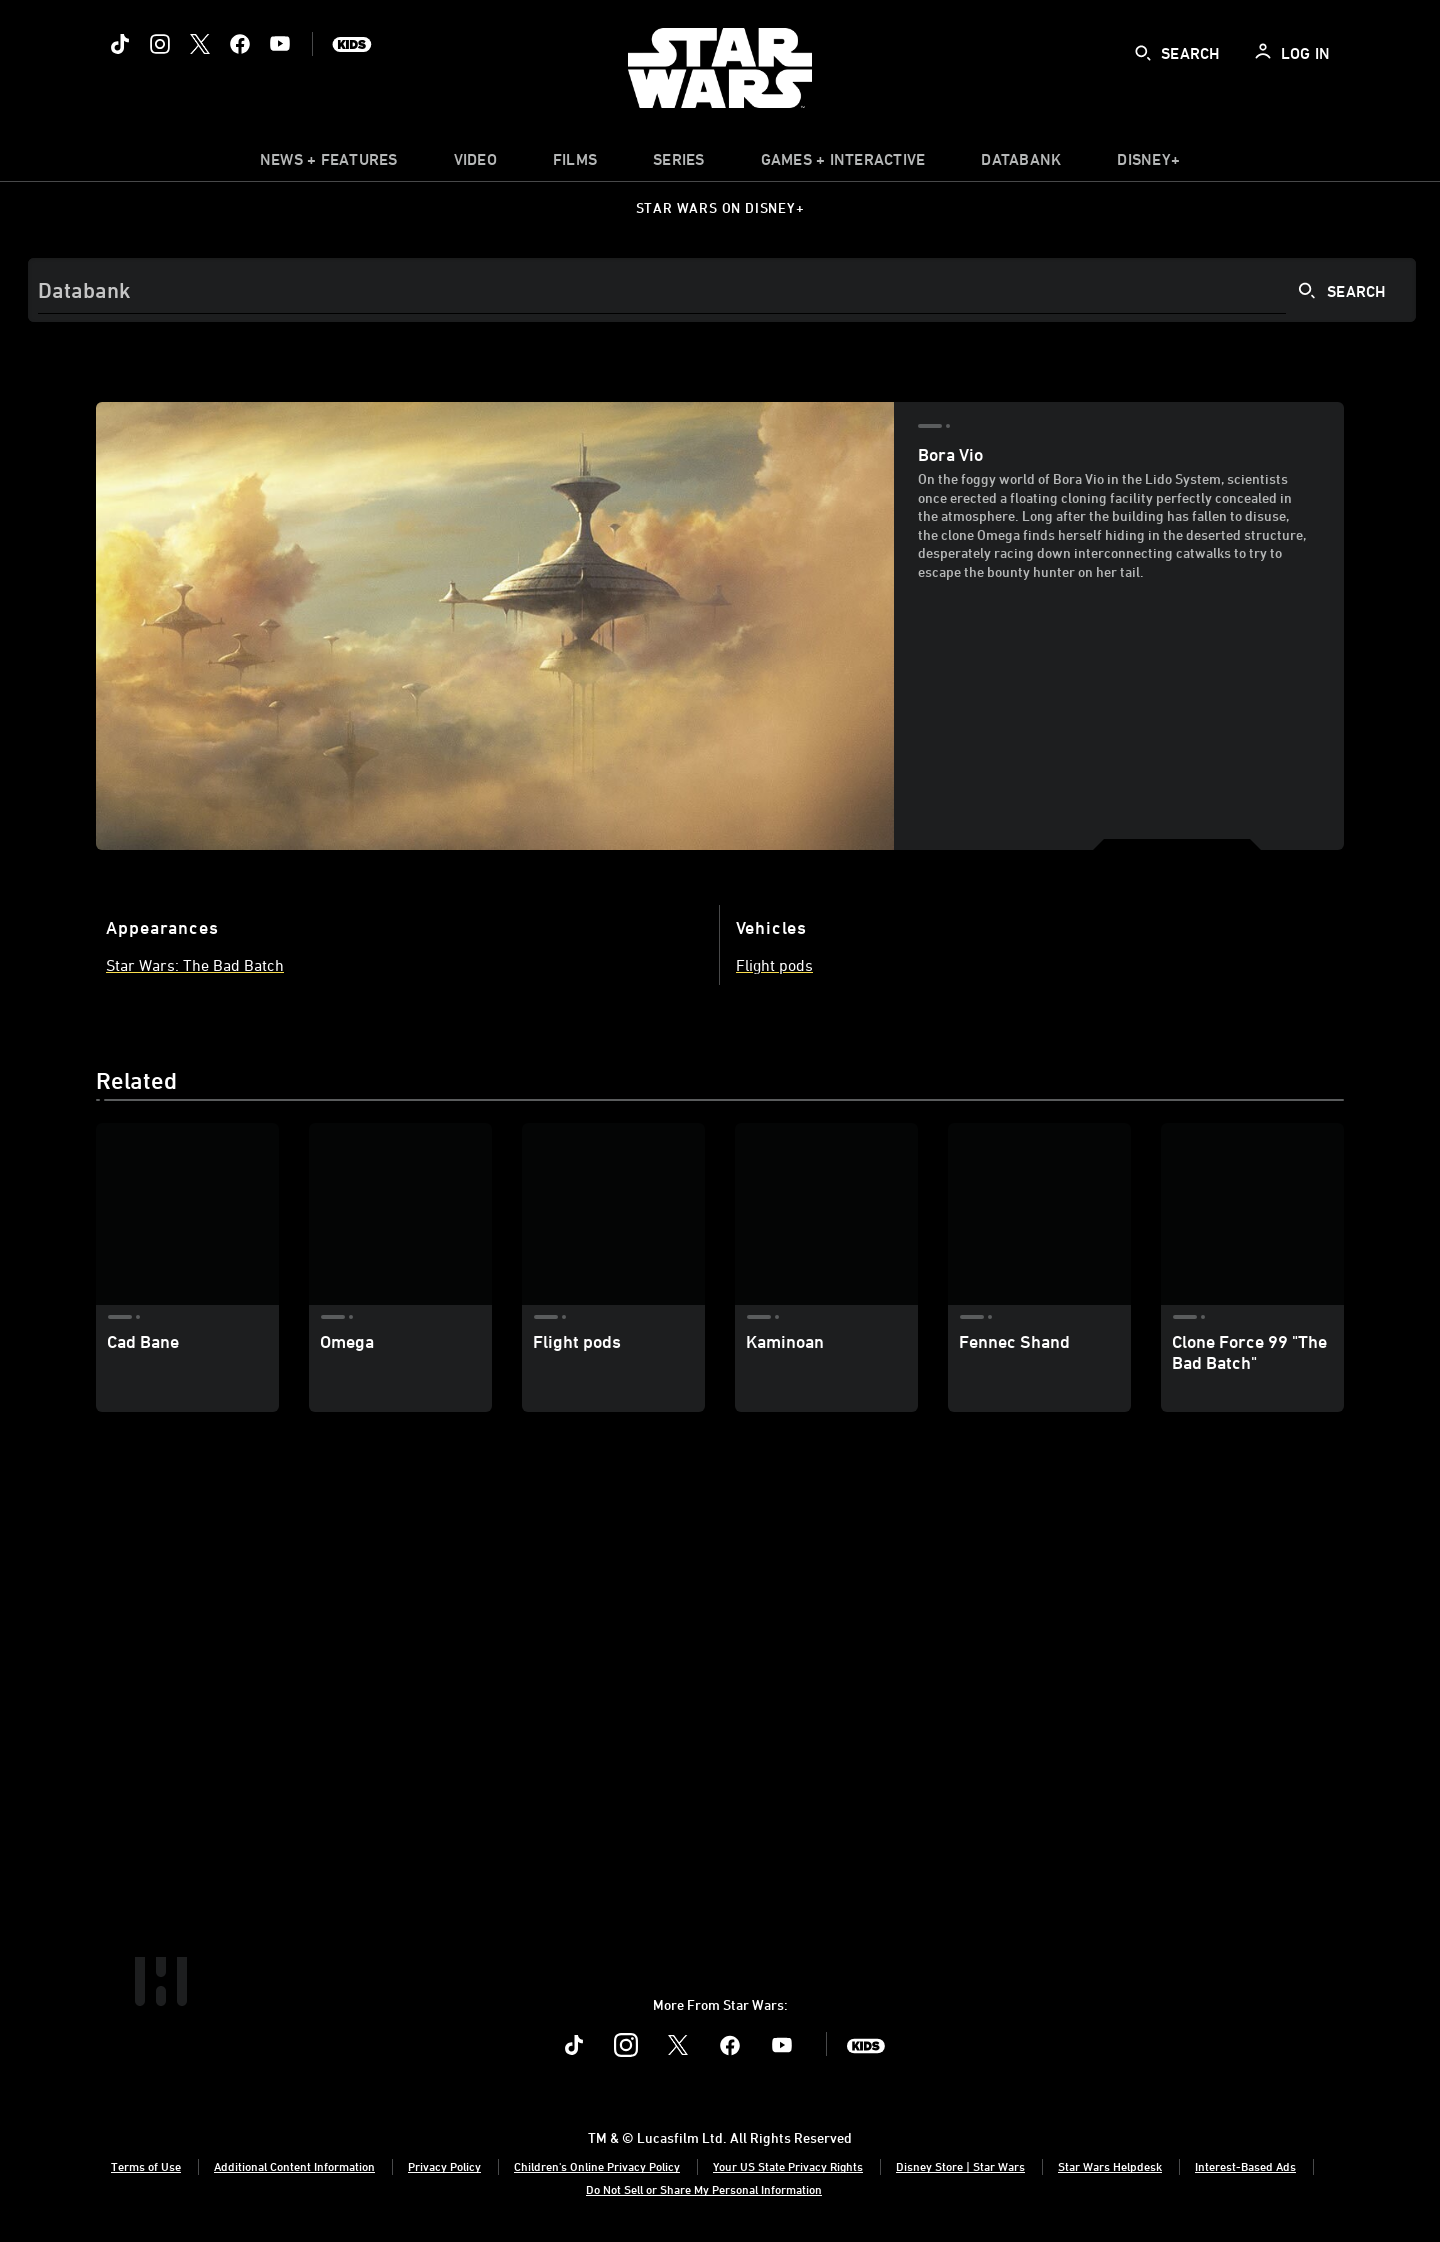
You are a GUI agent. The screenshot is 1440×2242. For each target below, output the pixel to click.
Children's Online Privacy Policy (597, 2166)
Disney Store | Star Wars (960, 2166)
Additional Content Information (294, 2166)
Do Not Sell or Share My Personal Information (704, 2189)
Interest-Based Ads (1245, 2166)
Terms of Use (146, 2166)
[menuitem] (475, 164)
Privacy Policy (444, 2166)
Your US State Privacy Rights (788, 2166)
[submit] (1143, 53)
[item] (329, 164)
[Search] (722, 290)
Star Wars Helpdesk (1110, 2166)
